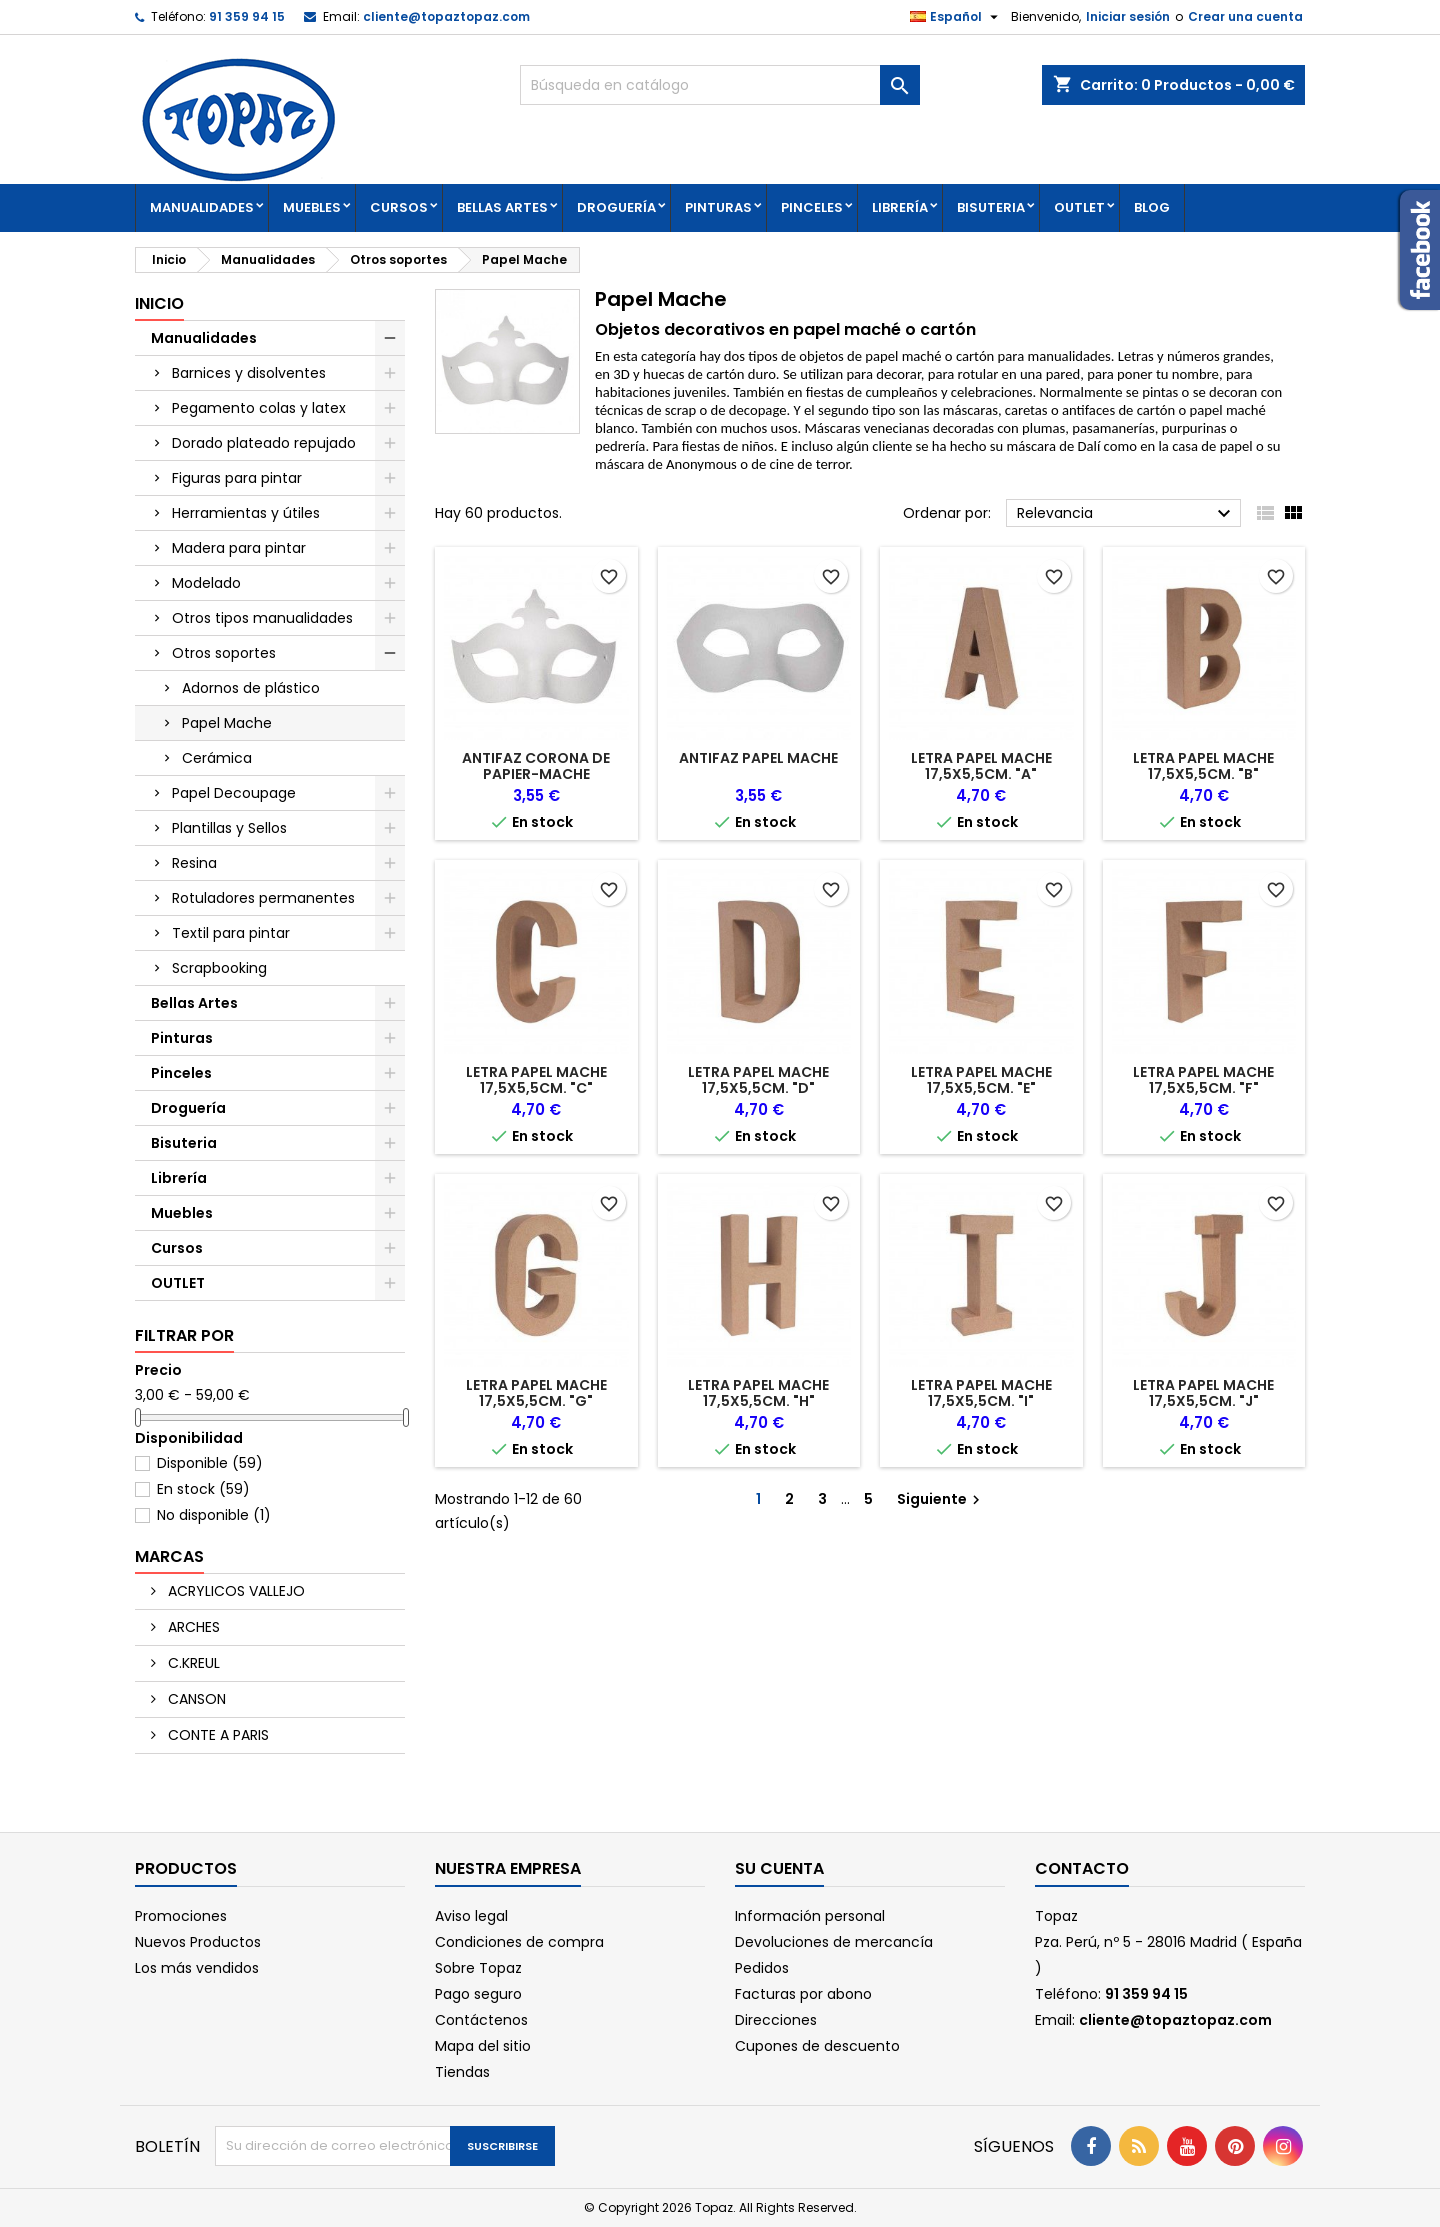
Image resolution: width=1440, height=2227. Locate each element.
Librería (900, 207)
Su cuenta (779, 1868)
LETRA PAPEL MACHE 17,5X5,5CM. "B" (1203, 766)
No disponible (214, 1515)
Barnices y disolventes (249, 373)
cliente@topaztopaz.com (446, 16)
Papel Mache (227, 723)
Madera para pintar (239, 548)
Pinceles (812, 207)
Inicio (159, 303)
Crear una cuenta (1245, 16)
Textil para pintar (231, 933)
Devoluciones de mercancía (834, 1942)
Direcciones (776, 2020)
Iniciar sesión (1128, 16)
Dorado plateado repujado (264, 443)
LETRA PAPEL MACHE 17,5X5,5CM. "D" (758, 1080)
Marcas (169, 1556)
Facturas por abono (803, 1994)
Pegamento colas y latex (259, 408)
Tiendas (462, 2072)
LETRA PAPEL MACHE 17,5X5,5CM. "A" (981, 766)
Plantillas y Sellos (229, 828)
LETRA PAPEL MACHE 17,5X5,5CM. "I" (981, 1393)
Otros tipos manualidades (262, 618)
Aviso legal (471, 1916)
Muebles (312, 207)
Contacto (1082, 1868)
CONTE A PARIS (216, 1735)
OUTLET (1079, 207)
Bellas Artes (502, 207)
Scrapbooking (219, 968)
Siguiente (941, 1499)
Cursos (399, 207)
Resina (194, 863)
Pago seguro (478, 1994)
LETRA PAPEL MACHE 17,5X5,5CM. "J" (1203, 1393)
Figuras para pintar (237, 478)
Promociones (181, 1916)
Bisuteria (991, 207)
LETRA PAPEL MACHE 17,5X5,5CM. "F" (1203, 1080)
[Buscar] (720, 85)
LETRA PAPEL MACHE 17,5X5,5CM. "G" (536, 1393)
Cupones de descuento (817, 2046)
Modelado (206, 583)
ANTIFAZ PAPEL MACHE (758, 758)
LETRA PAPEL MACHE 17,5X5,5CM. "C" (536, 1080)
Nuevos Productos (198, 1942)
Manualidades (202, 207)
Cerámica (217, 758)
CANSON (195, 1699)
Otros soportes (224, 653)
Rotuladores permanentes (263, 898)
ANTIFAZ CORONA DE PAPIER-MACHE (536, 766)
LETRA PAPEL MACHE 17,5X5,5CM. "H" (758, 1393)
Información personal (810, 1916)
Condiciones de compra (519, 1942)
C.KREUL (192, 1663)
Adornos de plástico (251, 688)
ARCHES (192, 1627)
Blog (1152, 207)
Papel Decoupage (234, 793)
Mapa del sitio (483, 2046)
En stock (203, 1489)
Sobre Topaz (478, 1968)
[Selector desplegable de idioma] (956, 17)
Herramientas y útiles (246, 513)
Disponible (210, 1463)
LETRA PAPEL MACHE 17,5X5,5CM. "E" (981, 1080)
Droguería (616, 207)
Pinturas (718, 207)
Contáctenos (481, 2020)
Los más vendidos (197, 1968)
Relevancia (1126, 514)
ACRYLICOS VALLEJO (234, 1591)
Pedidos (762, 1968)
